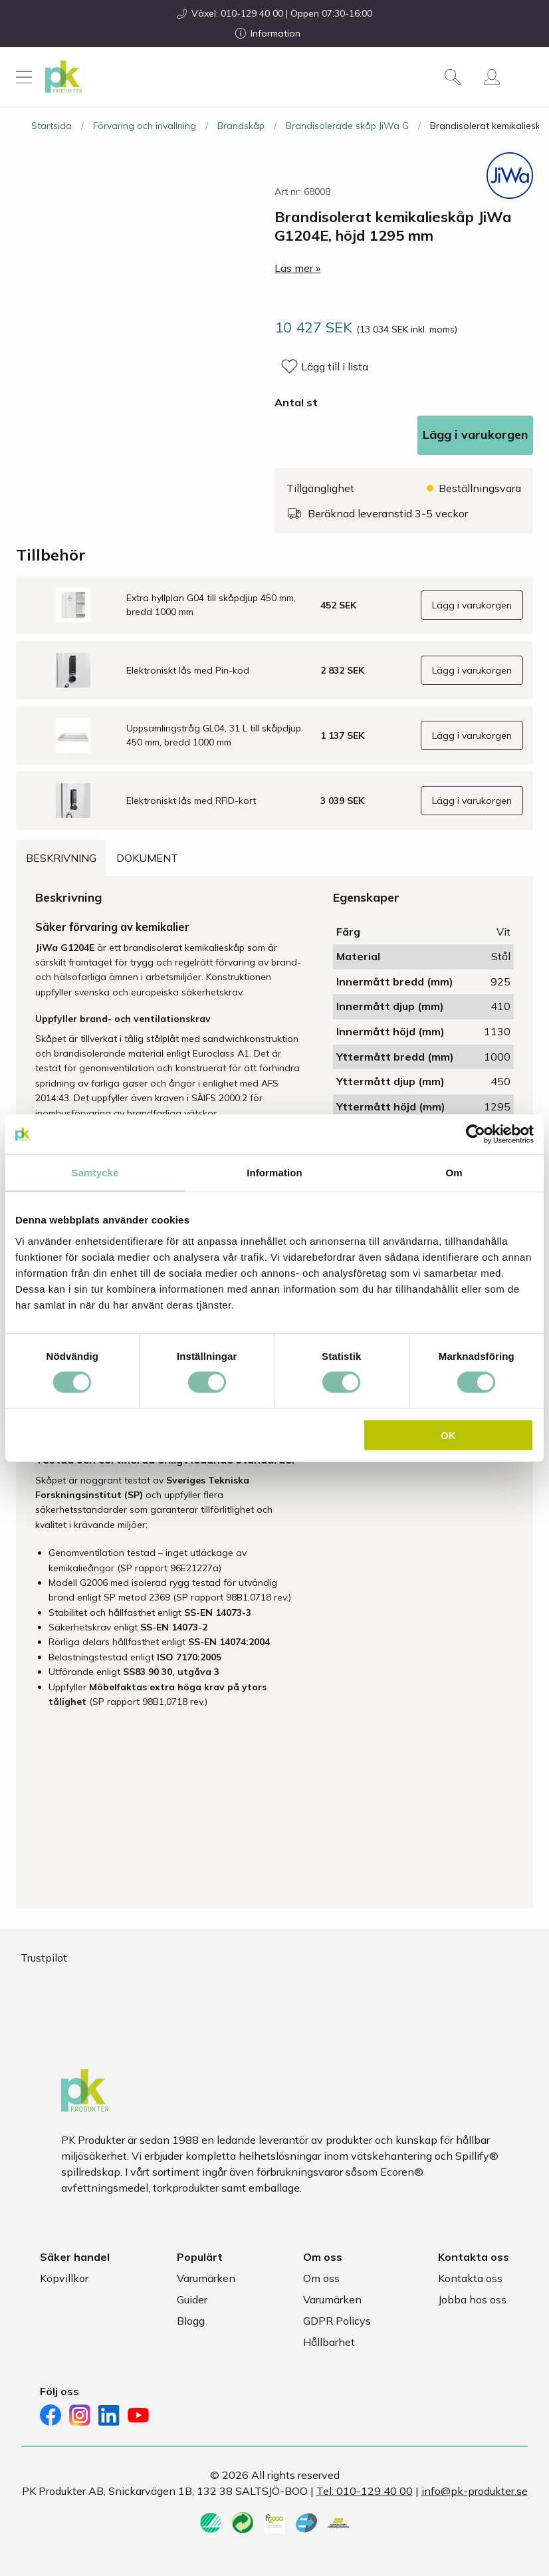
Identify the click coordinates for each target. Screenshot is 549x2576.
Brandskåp (241, 126)
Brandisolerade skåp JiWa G (347, 126)
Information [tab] (274, 1172)
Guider (192, 2299)
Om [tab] (453, 1172)
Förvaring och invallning (144, 126)
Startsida (51, 126)
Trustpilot (44, 1957)
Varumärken (206, 2278)
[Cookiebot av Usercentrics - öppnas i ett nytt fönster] (475, 1134)
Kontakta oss (470, 2278)
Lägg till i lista (334, 366)
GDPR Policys (337, 2320)
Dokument (147, 857)
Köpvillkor (64, 2278)
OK (448, 1434)
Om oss (321, 2278)
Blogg (191, 2320)
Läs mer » (297, 268)
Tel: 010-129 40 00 (364, 2491)
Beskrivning (61, 857)
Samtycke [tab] (95, 1172)
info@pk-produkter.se (474, 2491)
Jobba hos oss (472, 2299)
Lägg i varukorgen (475, 434)
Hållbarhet (329, 2342)
